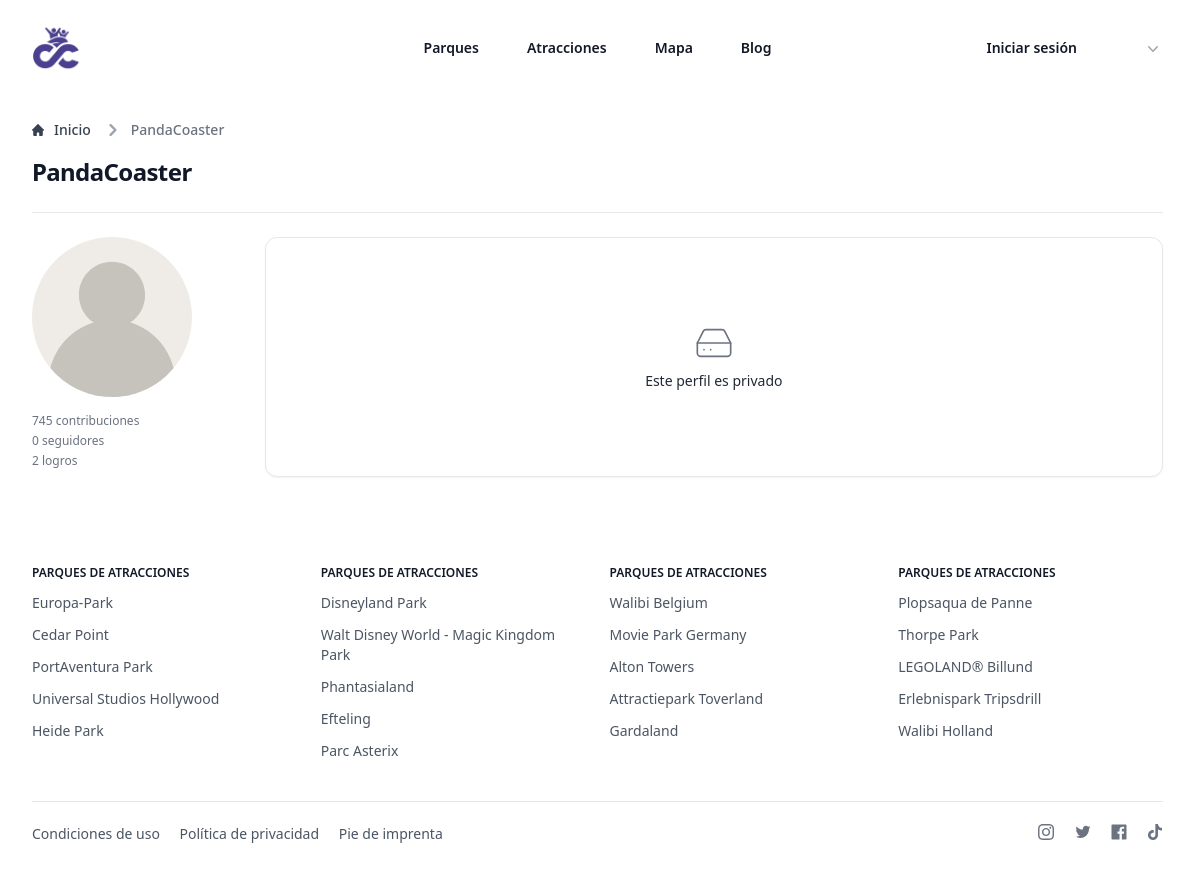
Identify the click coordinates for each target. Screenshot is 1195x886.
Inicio (61, 129)
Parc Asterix (360, 750)
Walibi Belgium (659, 602)
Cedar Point (70, 634)
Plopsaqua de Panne (965, 602)
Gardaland (644, 730)
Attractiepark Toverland (687, 698)
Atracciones (567, 47)
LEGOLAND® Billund (965, 666)
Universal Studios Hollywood (125, 698)
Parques (451, 47)
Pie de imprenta (391, 833)
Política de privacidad (250, 833)
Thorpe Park (938, 634)
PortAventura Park (92, 666)
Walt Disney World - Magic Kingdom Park (438, 644)
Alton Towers (652, 666)
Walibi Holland (945, 730)
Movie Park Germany (678, 634)
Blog (756, 47)
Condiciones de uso (96, 833)
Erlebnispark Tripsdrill (969, 698)
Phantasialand (367, 686)
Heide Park (68, 730)
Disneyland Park (374, 602)
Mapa (674, 47)
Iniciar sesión (1032, 47)
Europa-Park (72, 602)
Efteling (346, 718)
